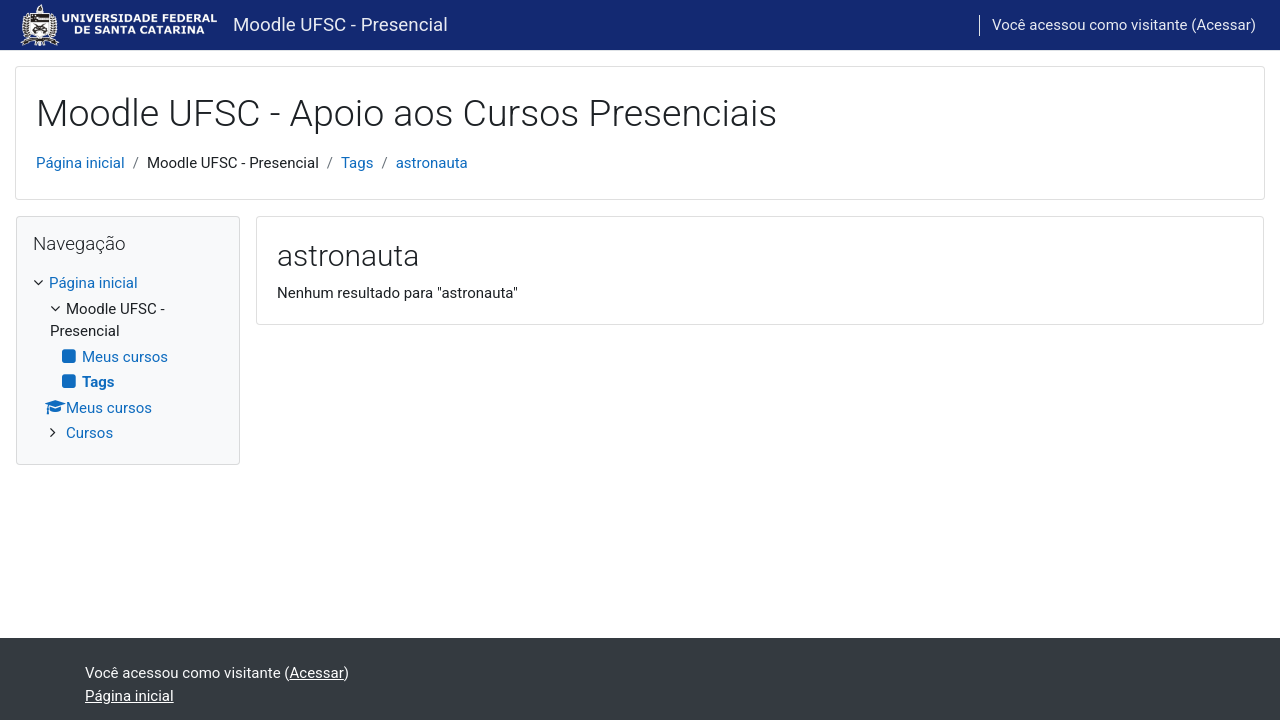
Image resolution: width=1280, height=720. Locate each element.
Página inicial (80, 163)
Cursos (89, 433)
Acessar (1223, 25)
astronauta (432, 163)
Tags (357, 163)
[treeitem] (128, 358)
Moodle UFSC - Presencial (340, 25)
